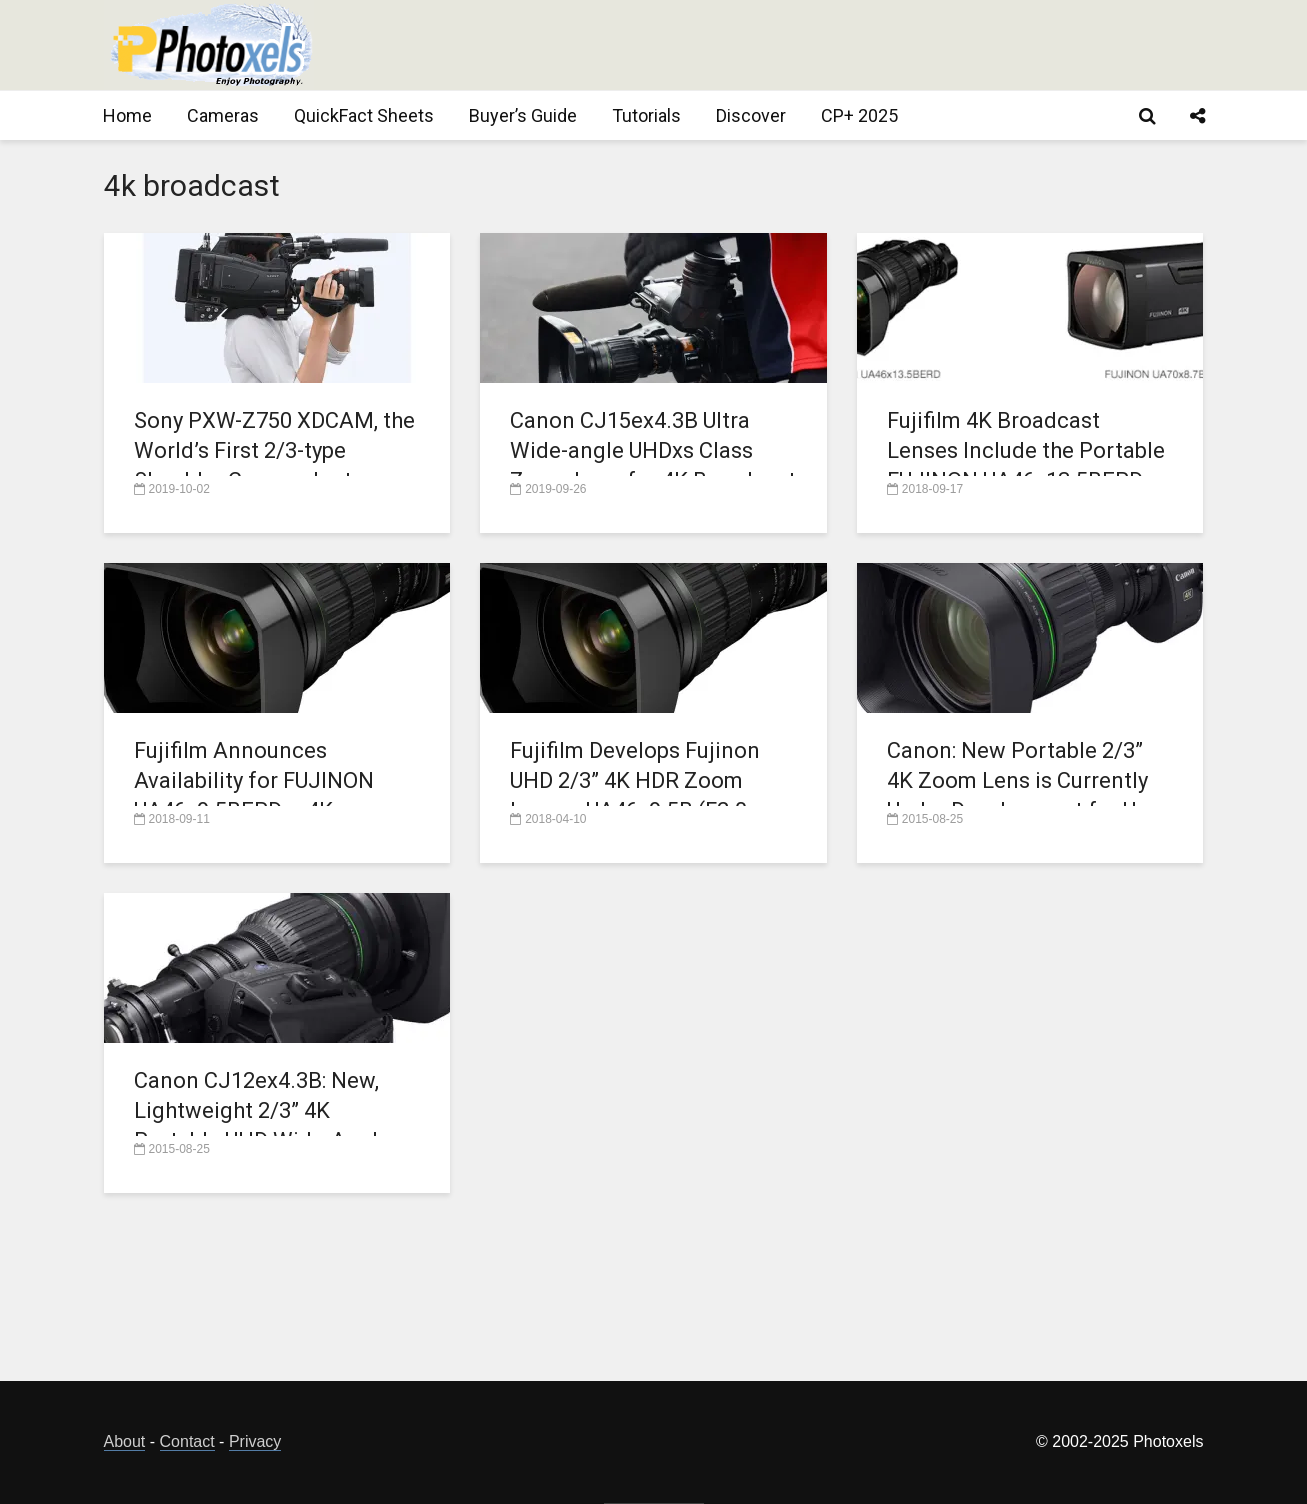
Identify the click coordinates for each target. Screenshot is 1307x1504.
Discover (751, 115)
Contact (187, 1441)
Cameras (223, 115)
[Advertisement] (840, 45)
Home (127, 115)
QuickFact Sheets (364, 115)
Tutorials (646, 115)
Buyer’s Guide (523, 115)
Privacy (255, 1441)
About (125, 1441)
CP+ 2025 (859, 115)
